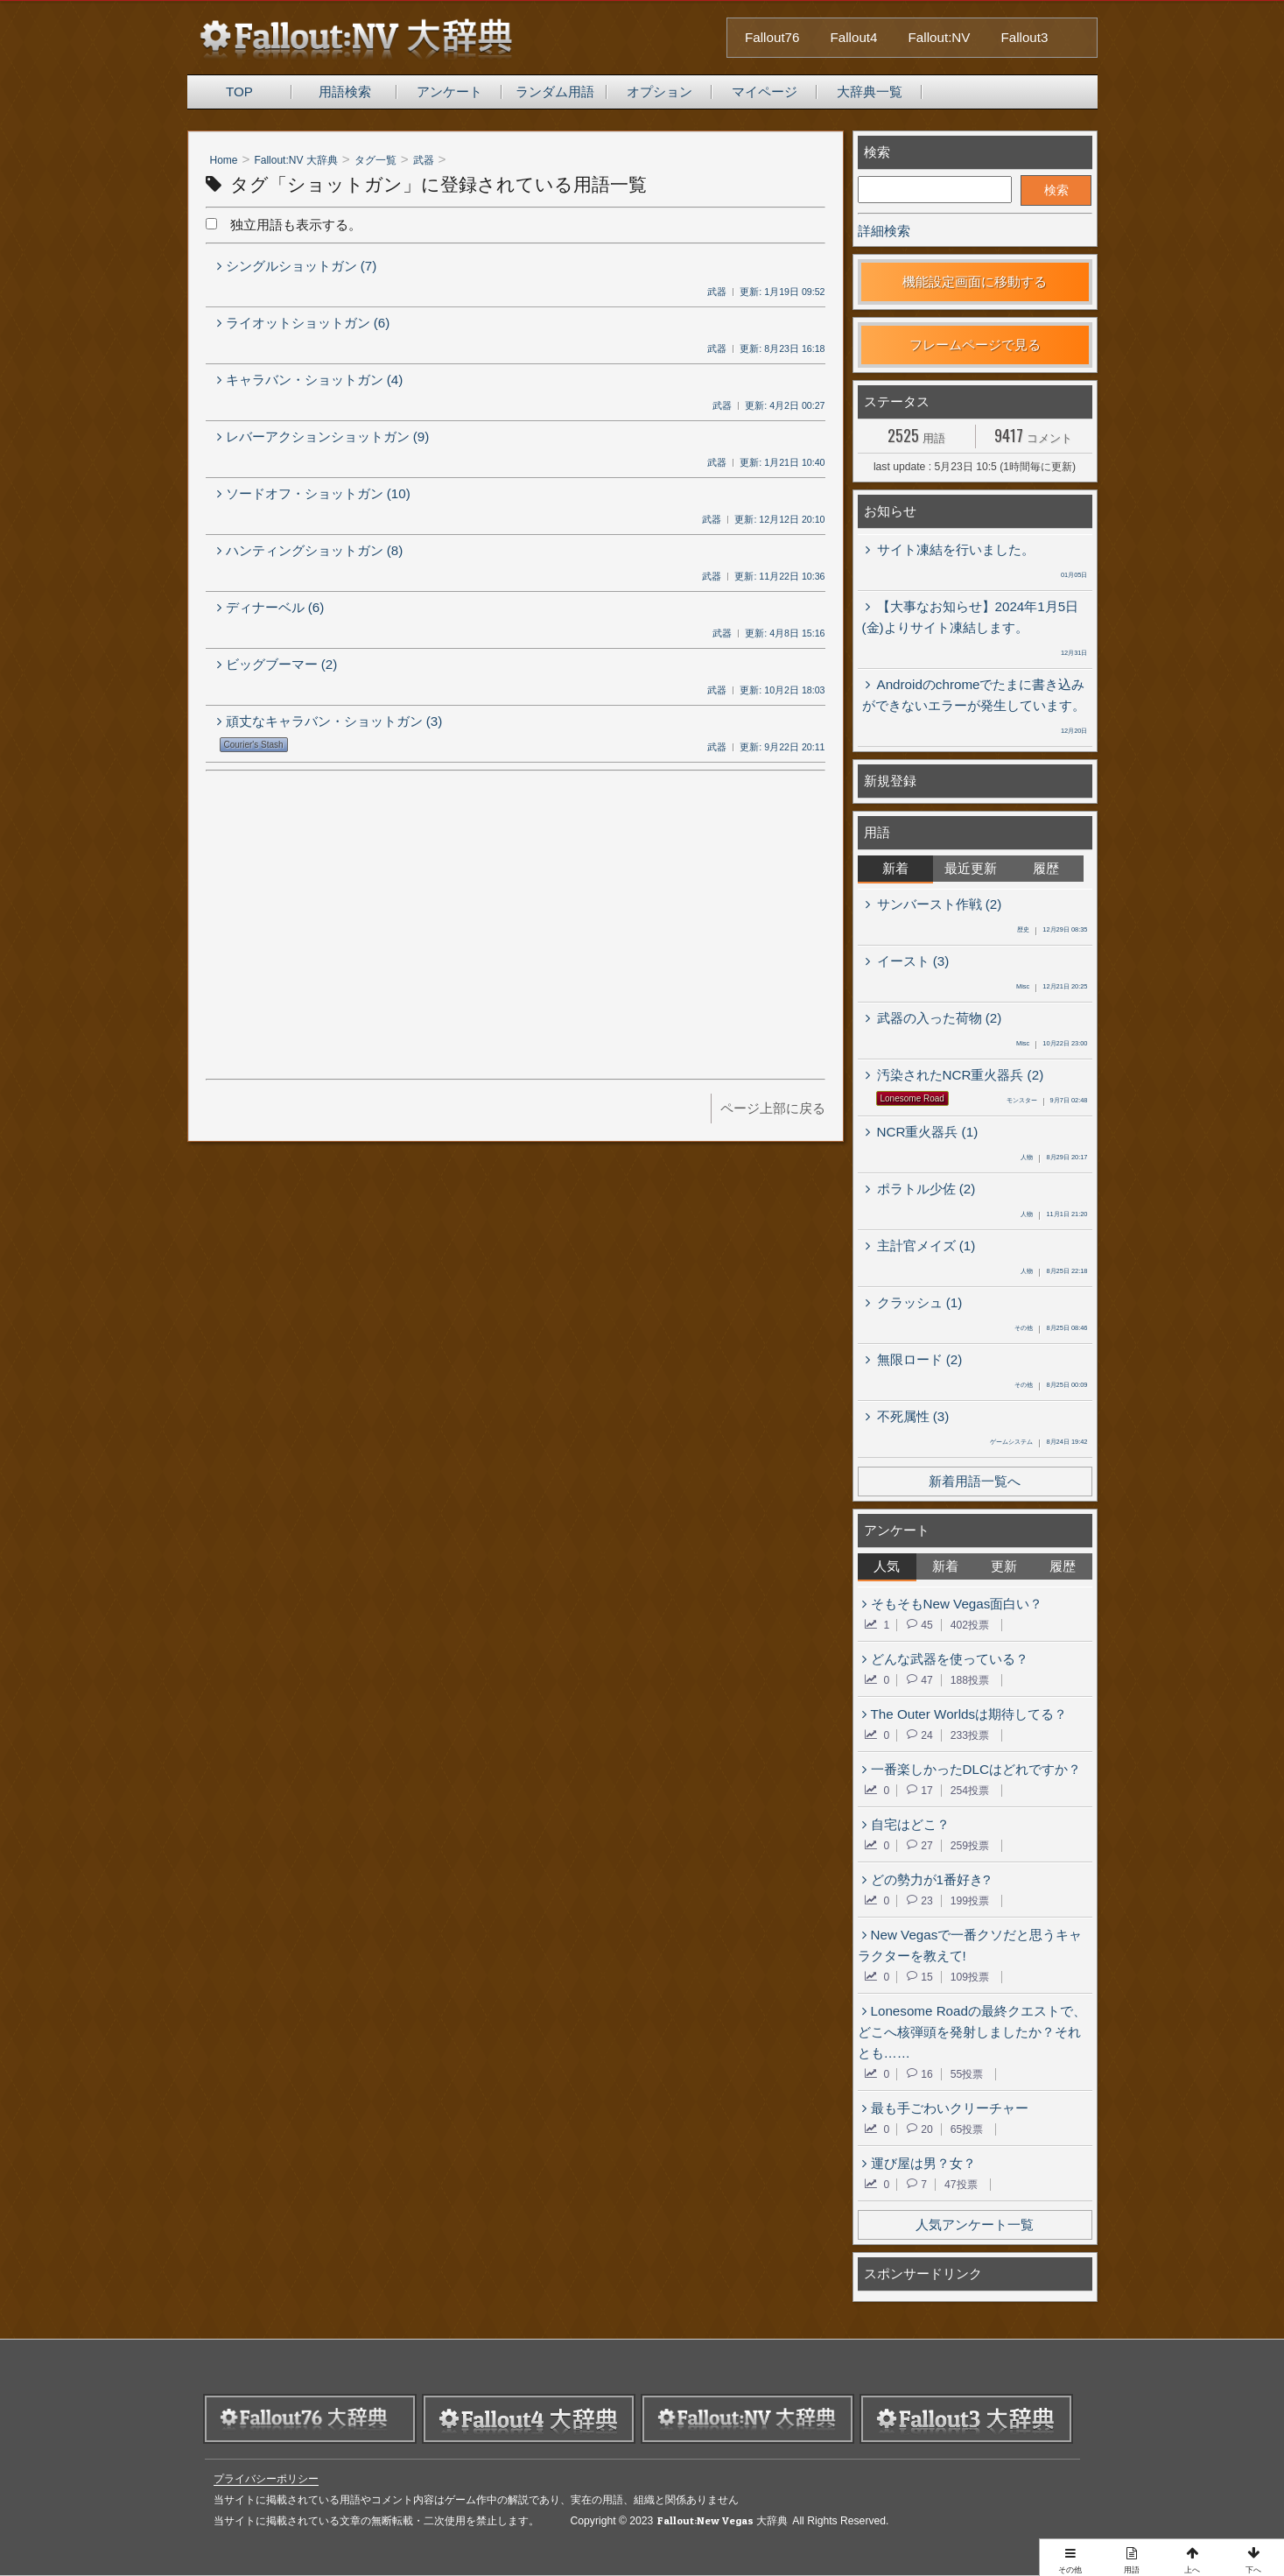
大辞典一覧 (869, 91)
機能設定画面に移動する (974, 281)
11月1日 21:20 (1054, 1215)
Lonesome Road (912, 1098)
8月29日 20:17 (1054, 1158)
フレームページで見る (975, 344)
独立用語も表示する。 (283, 224)
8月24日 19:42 (1038, 1443)
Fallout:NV (940, 37)
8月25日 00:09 (1050, 1386)
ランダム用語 (555, 91)
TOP (239, 91)
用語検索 (345, 91)
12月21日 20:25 (1052, 987)
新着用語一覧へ (975, 1481)
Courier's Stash (254, 745)
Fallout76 (772, 37)
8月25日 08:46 (1050, 1329)
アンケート (449, 91)
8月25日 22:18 (1054, 1272)
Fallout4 (854, 37)
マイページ (764, 91)
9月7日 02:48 (1047, 1101)
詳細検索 (884, 230)
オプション (659, 91)
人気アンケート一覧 (975, 2224)
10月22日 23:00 (1052, 1044)
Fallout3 (1024, 37)
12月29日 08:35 (1052, 931)
